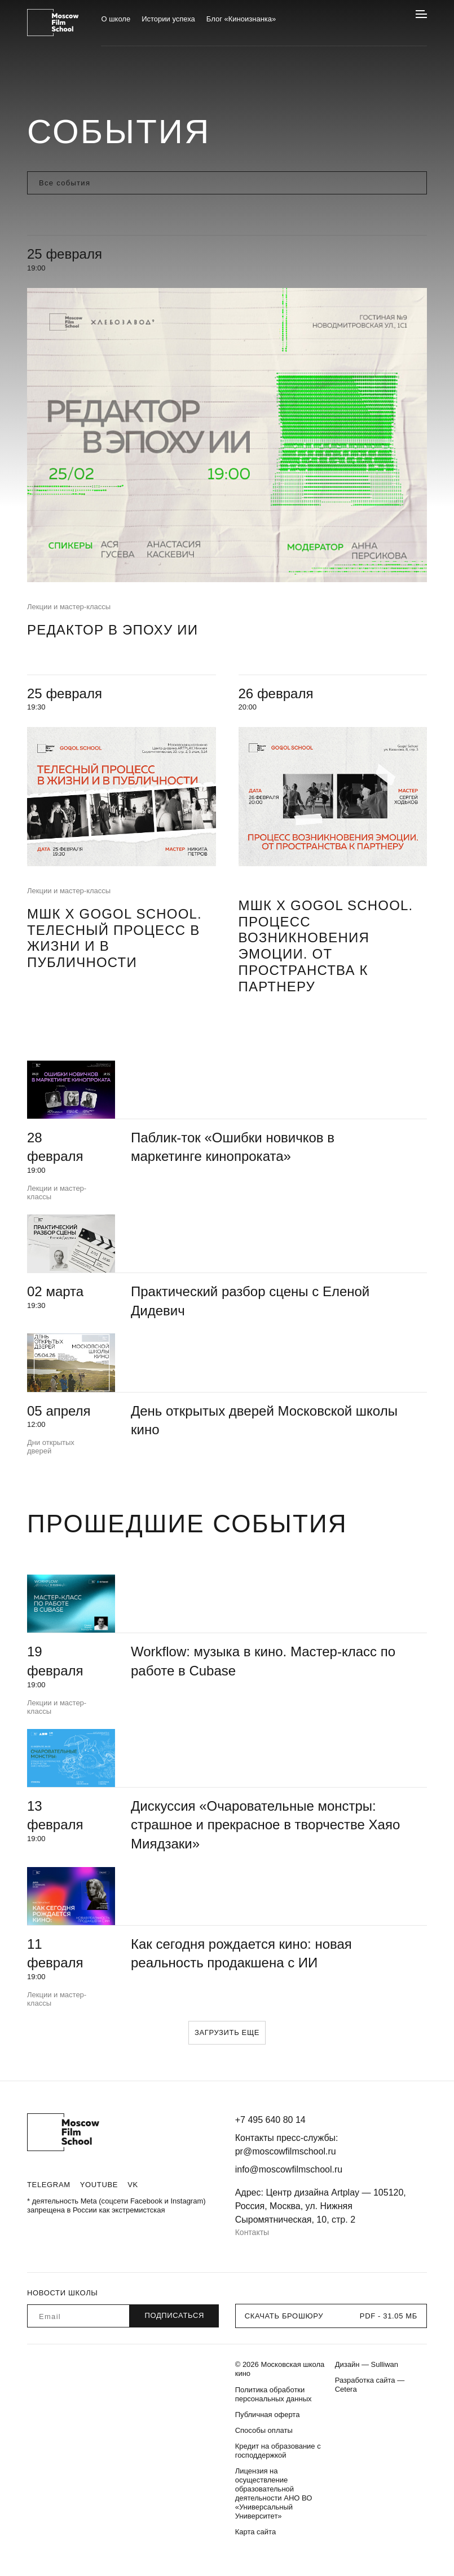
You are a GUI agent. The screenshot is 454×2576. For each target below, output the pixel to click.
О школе (115, 19)
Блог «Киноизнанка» (241, 19)
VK (132, 2184)
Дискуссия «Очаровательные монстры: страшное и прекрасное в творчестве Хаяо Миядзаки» (265, 1824)
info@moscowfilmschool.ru (289, 2169)
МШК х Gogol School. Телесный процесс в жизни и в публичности (114, 938)
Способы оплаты (264, 2430)
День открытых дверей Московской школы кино (264, 1420)
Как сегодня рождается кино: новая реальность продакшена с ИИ (241, 1953)
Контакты (252, 2232)
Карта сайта (255, 2532)
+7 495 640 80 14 (270, 2120)
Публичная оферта (267, 2414)
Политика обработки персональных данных (273, 2394)
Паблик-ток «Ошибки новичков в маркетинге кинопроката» (232, 1147)
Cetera (346, 2389)
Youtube (99, 2184)
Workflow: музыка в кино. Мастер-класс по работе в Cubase (263, 1661)
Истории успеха (168, 19)
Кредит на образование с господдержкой (278, 2450)
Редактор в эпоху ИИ (112, 629)
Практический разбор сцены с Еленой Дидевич (250, 1301)
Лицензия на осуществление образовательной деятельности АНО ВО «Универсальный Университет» (273, 2493)
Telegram (48, 2184)
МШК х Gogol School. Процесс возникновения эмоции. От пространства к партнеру (326, 946)
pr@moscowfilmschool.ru (285, 2151)
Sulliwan (384, 2364)
